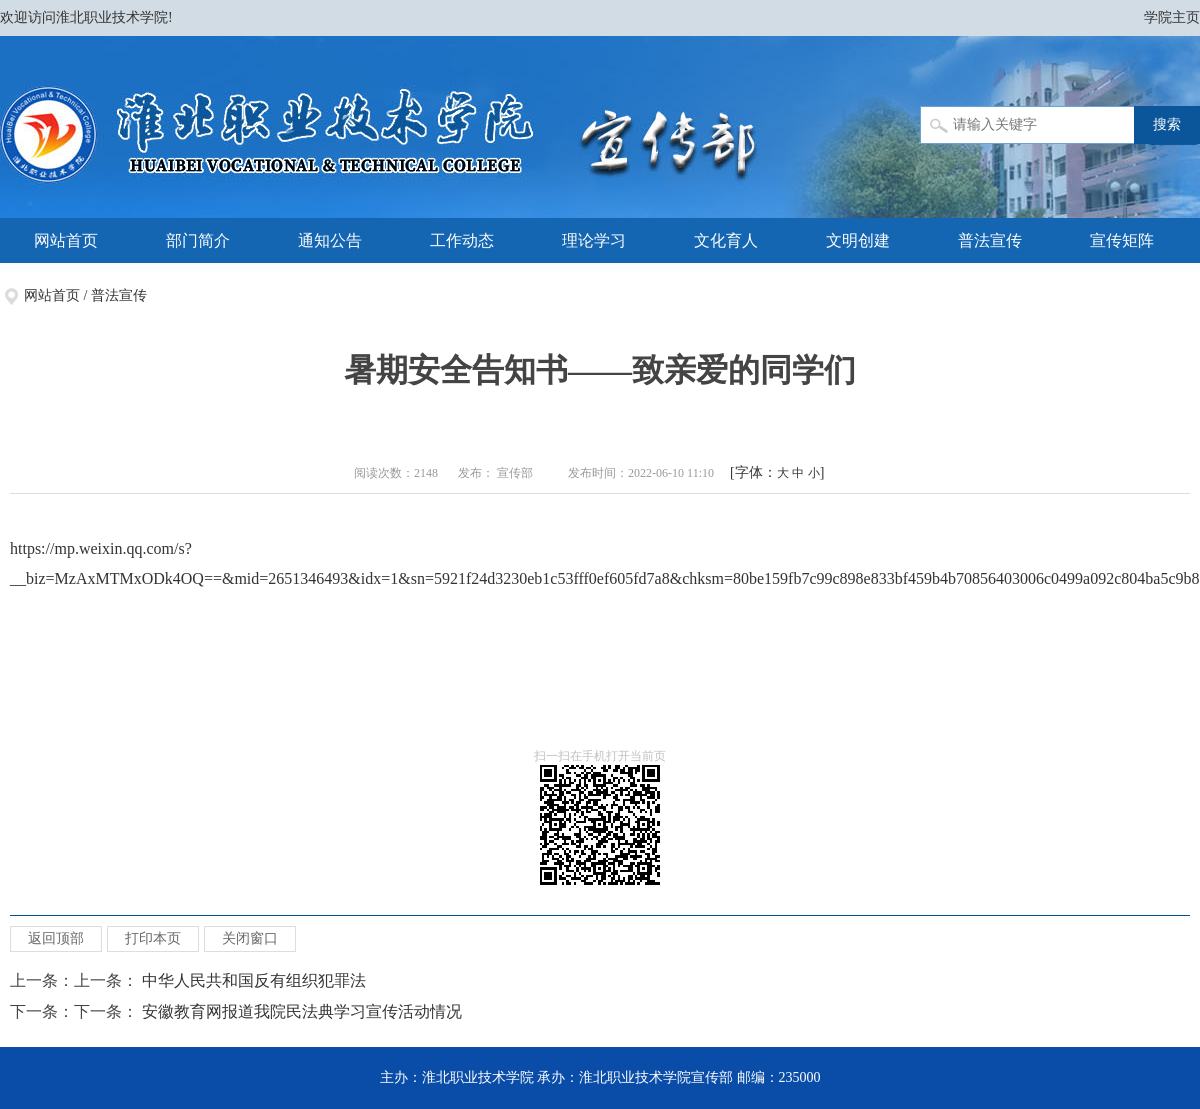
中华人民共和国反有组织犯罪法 (254, 980)
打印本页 (153, 938)
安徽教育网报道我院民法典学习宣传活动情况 (302, 1011)
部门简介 (198, 240)
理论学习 (594, 240)
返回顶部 (56, 938)
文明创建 (858, 240)
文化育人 (726, 240)
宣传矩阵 (1122, 240)
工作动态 (462, 240)
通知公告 (330, 240)
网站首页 (66, 240)
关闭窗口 (250, 938)
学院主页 (1172, 17)
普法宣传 (990, 240)
